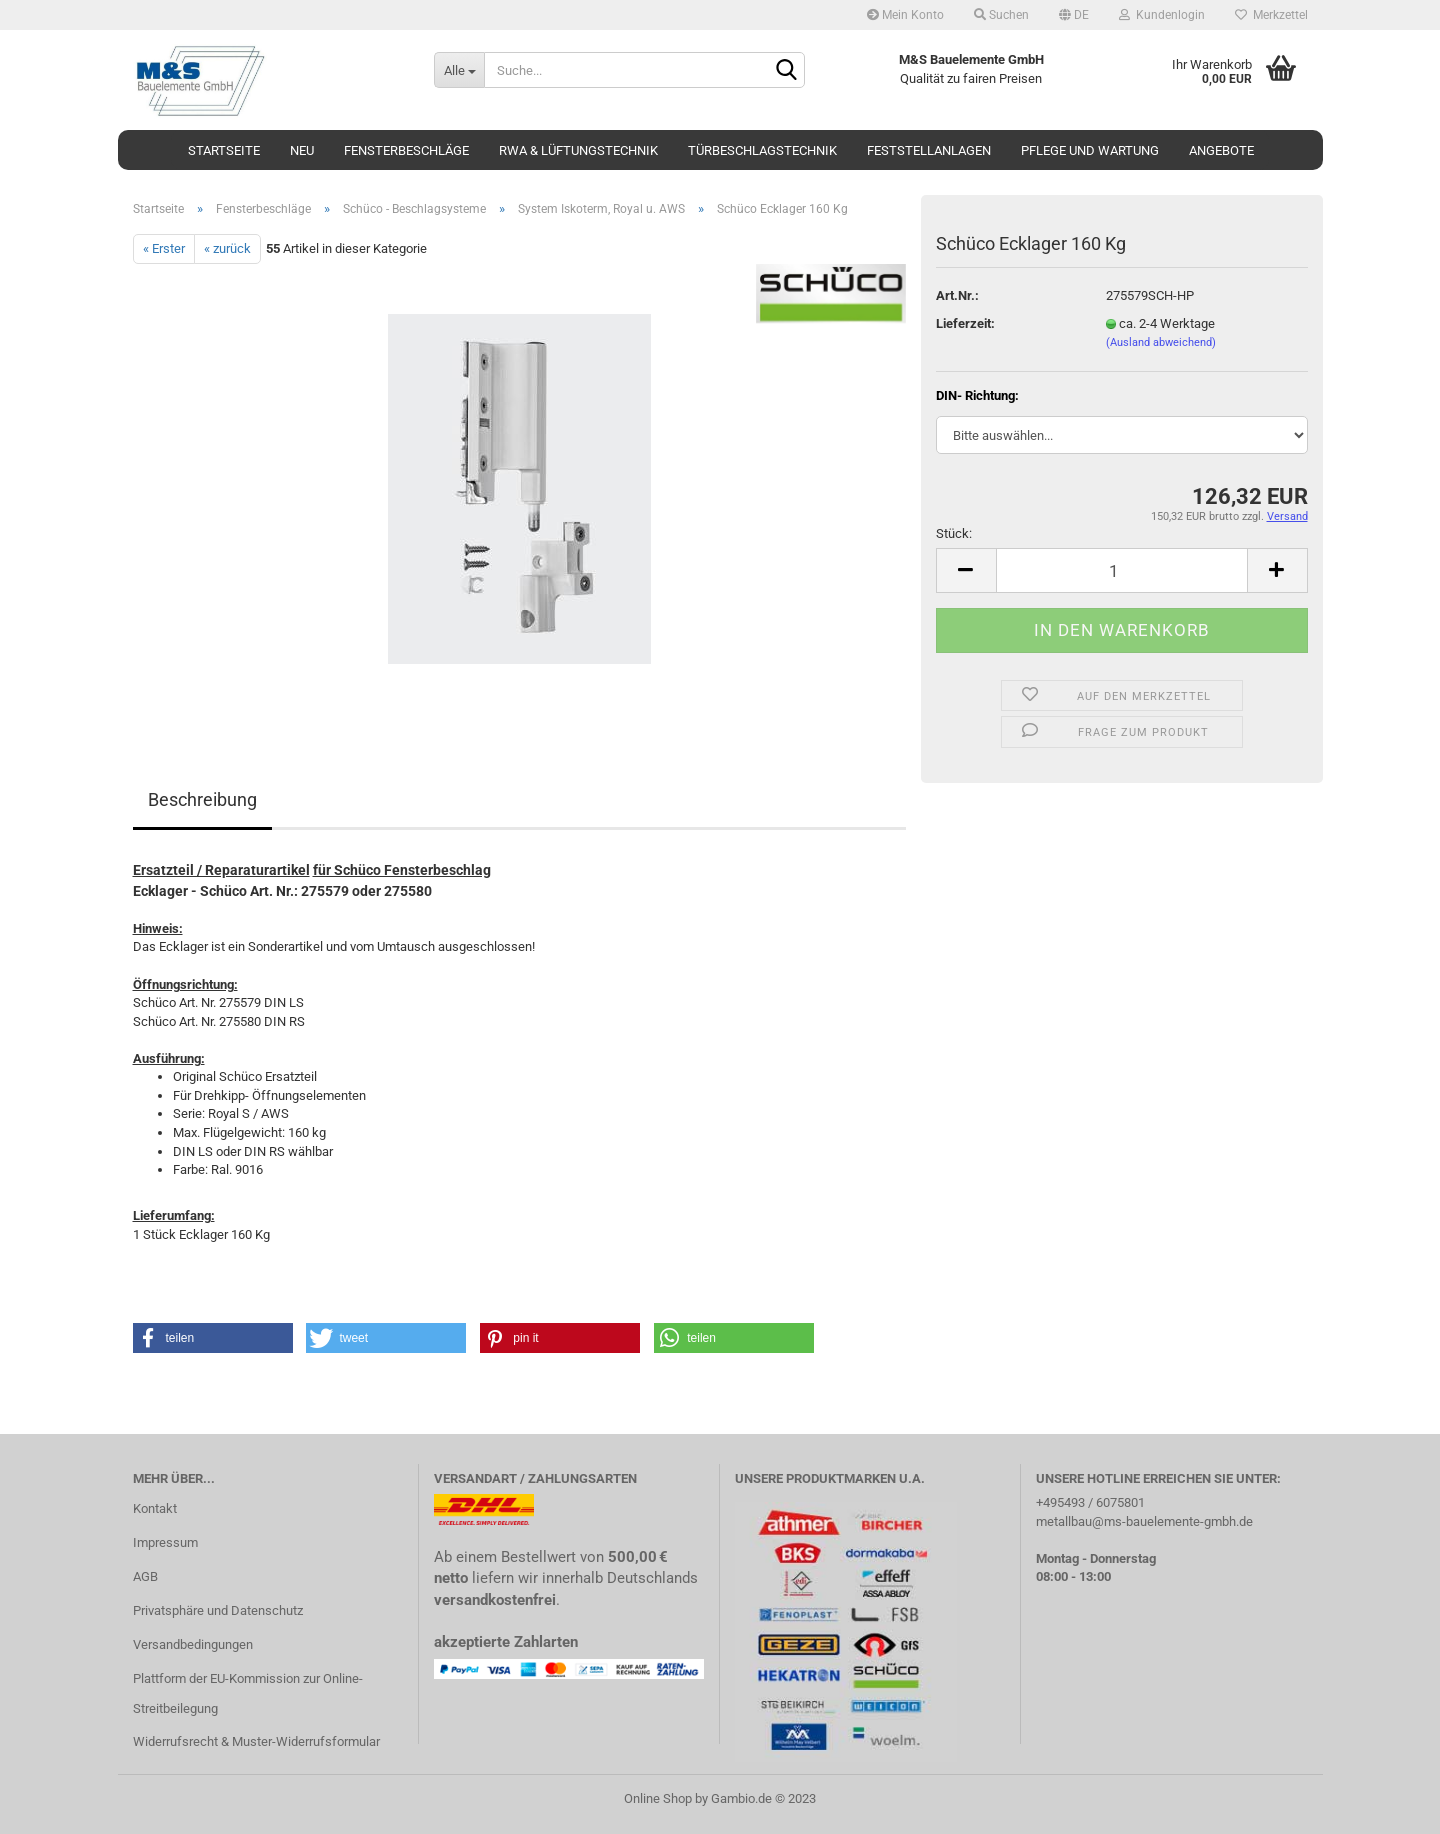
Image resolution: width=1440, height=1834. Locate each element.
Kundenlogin (1162, 15)
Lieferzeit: (965, 323)
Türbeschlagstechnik (762, 150)
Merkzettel (1271, 15)
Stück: (954, 533)
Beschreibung (202, 799)
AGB (145, 1576)
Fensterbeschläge (406, 150)
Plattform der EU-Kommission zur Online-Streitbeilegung (248, 1693)
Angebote (1221, 150)
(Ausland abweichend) (1161, 342)
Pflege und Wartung (1090, 150)
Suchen (1001, 15)
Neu (302, 150)
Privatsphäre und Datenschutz (218, 1610)
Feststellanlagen (929, 150)
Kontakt (155, 1508)
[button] (213, 1338)
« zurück (227, 248)
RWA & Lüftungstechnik (578, 150)
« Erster (164, 248)
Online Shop (658, 1798)
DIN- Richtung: (977, 395)
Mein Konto (905, 15)
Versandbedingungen (193, 1644)
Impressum (165, 1542)
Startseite (224, 150)
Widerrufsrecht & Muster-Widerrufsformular (256, 1741)
